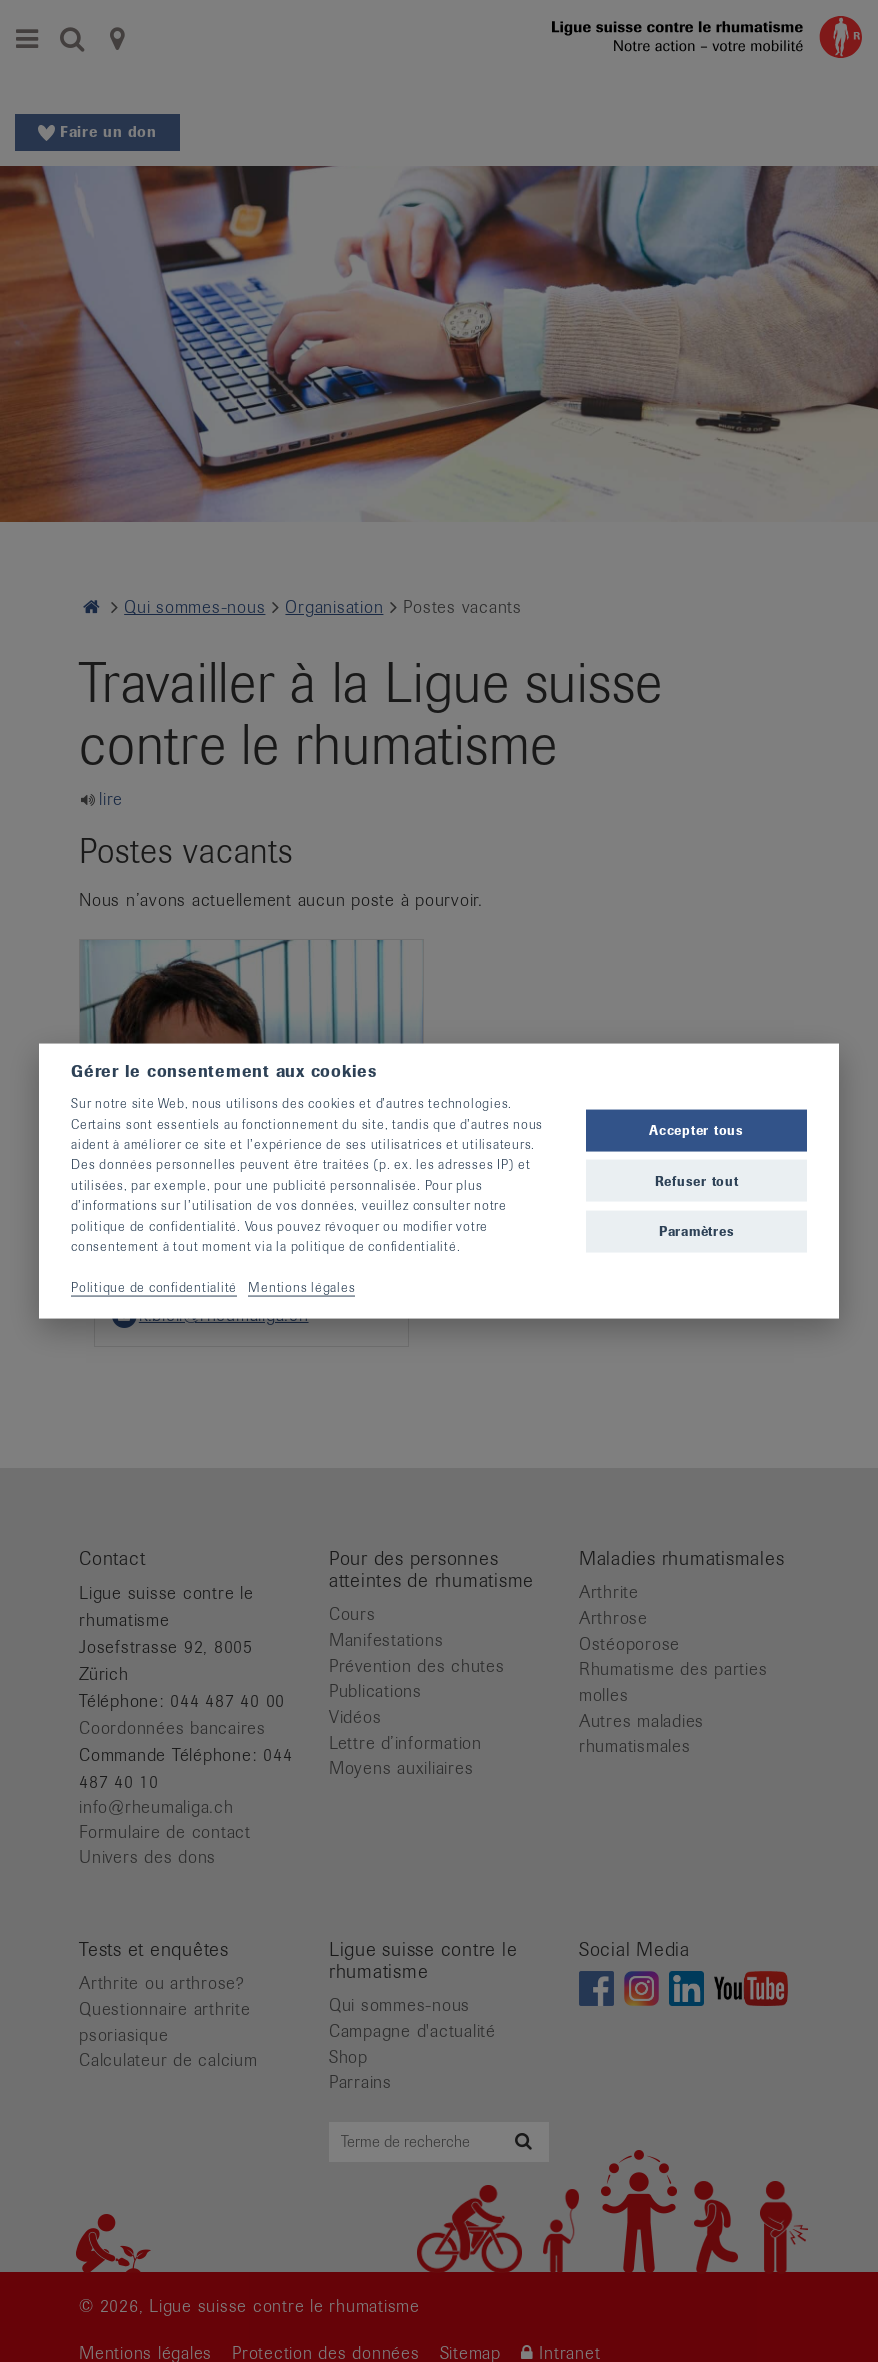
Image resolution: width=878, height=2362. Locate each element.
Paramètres (697, 1230)
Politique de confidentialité (154, 1286)
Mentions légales (301, 1286)
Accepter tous (696, 1130)
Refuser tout (697, 1180)
